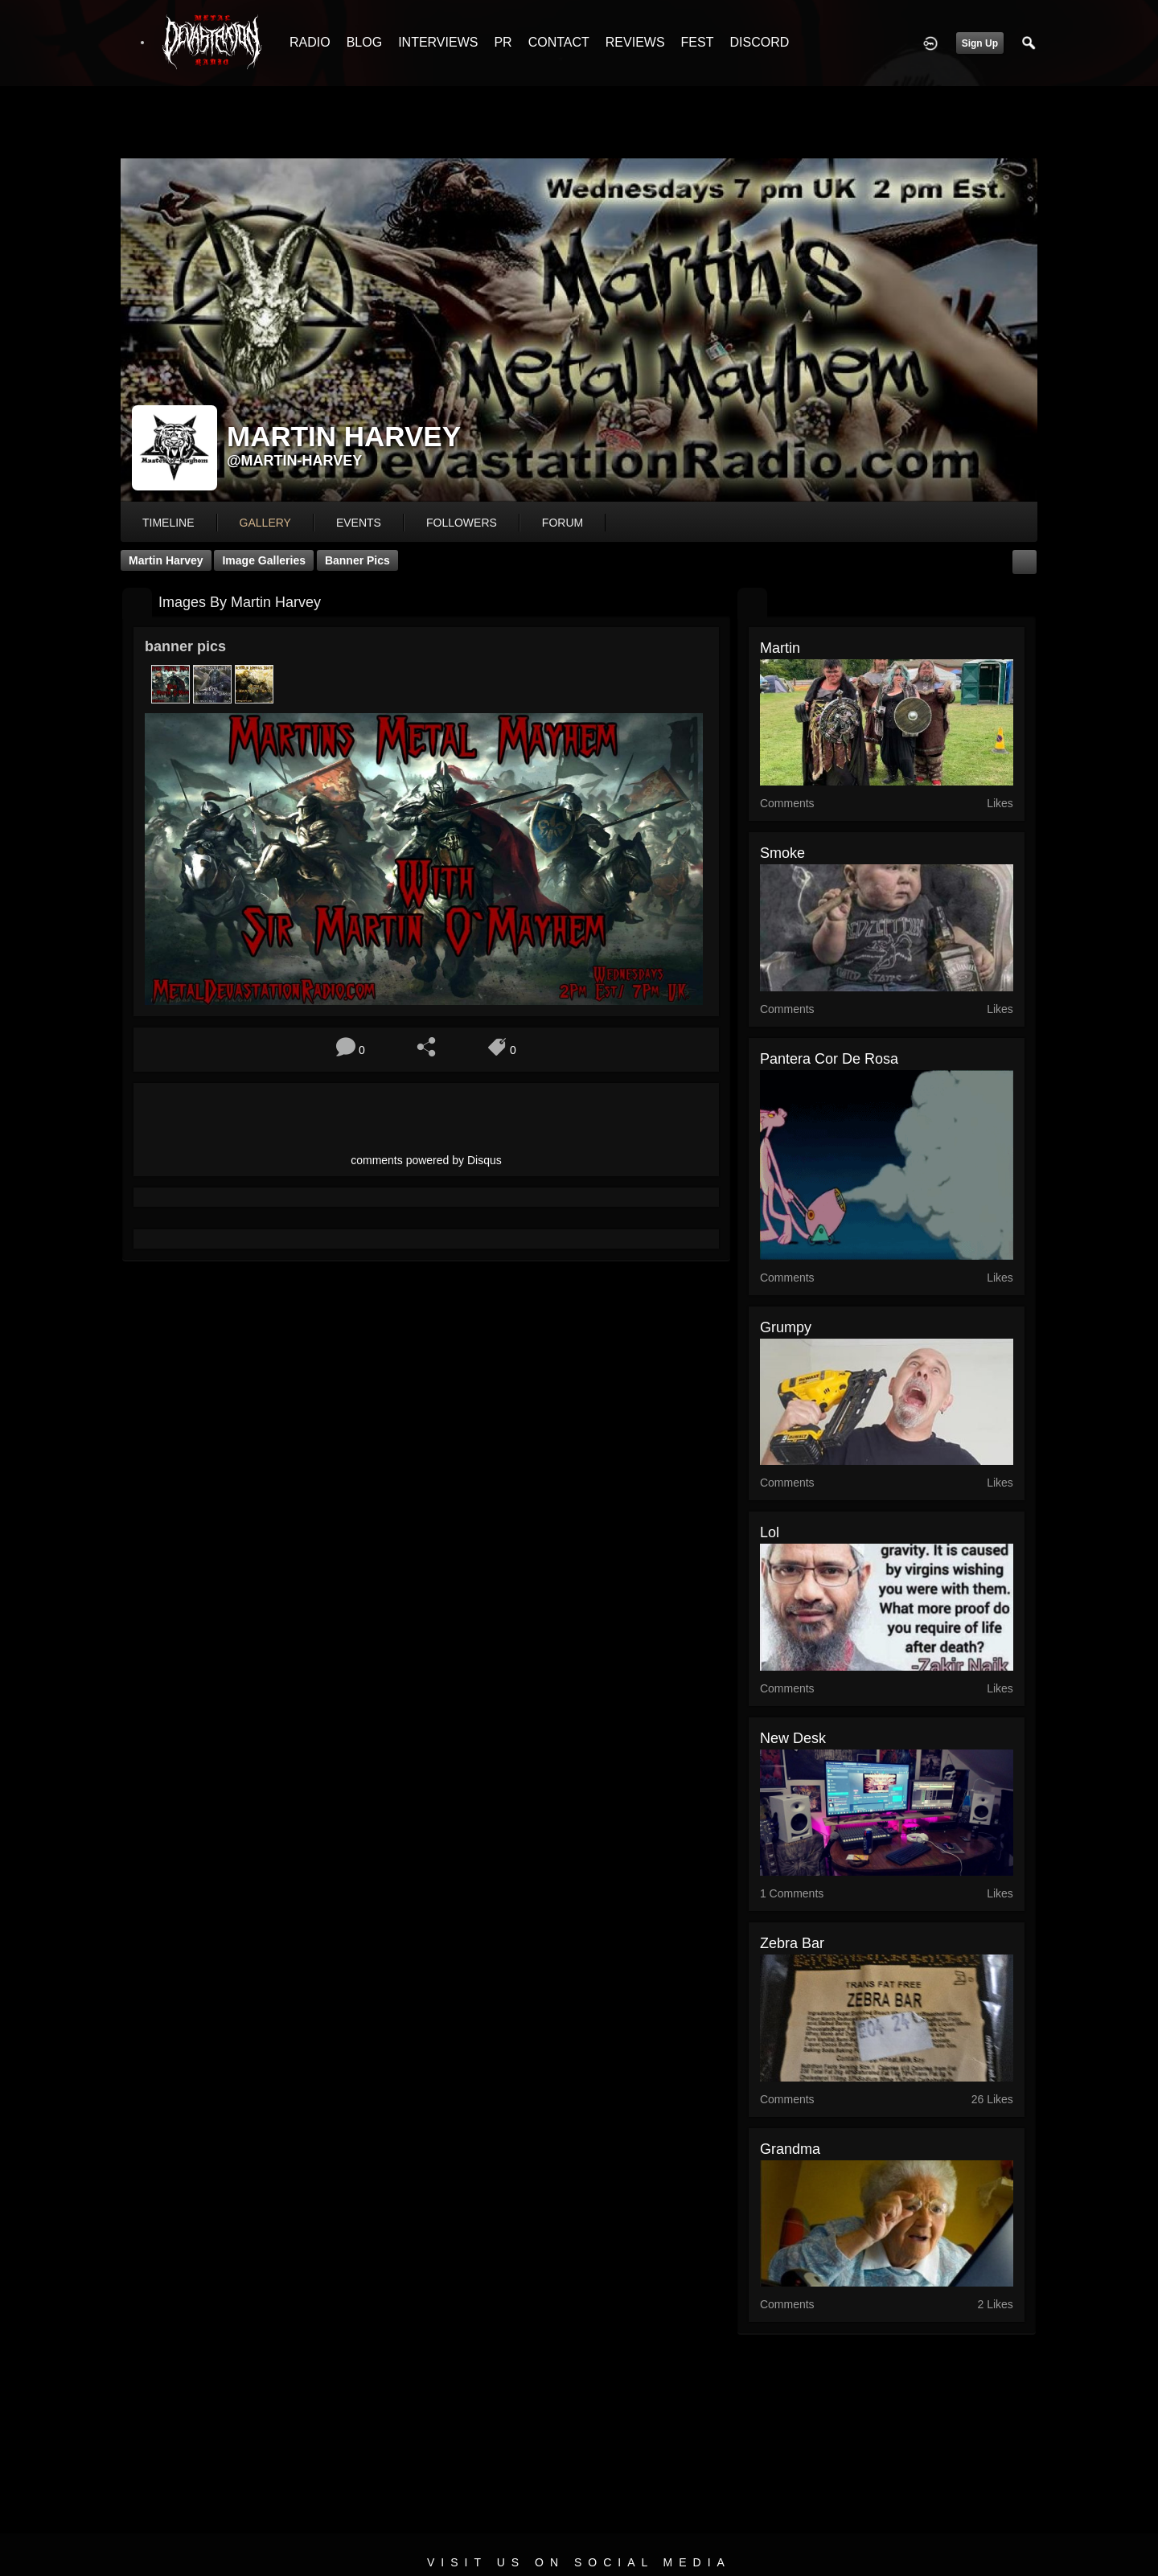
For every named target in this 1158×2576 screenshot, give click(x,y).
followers (461, 522)
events (358, 522)
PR (502, 42)
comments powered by (426, 1160)
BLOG (364, 42)
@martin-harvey (294, 461)
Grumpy (785, 1327)
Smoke (782, 853)
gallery (265, 522)
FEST (697, 42)
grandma (790, 2149)
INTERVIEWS (438, 42)
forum (562, 522)
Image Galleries (264, 560)
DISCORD (759, 42)
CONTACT (558, 42)
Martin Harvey (166, 560)
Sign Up (980, 43)
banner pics (357, 560)
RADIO (310, 42)
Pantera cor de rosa (829, 1059)
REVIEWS (635, 42)
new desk (793, 1738)
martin (780, 648)
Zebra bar (792, 1943)
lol (769, 1532)
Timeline (168, 522)
